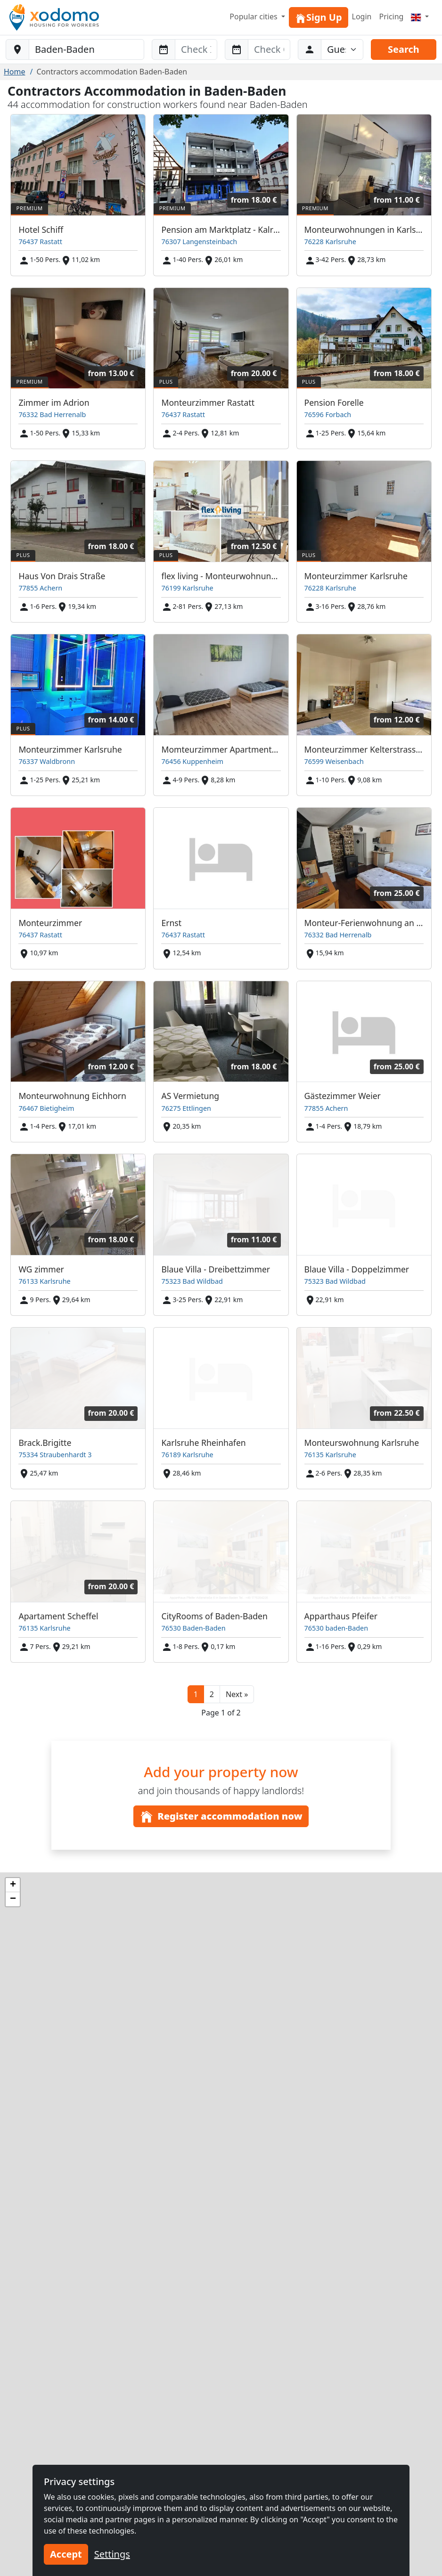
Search (403, 49)
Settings (112, 2554)
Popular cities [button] (254, 16)
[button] (237, 1694)
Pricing (391, 16)
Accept (66, 2554)
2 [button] (212, 1694)
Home (14, 71)
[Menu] (420, 16)
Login (362, 16)
